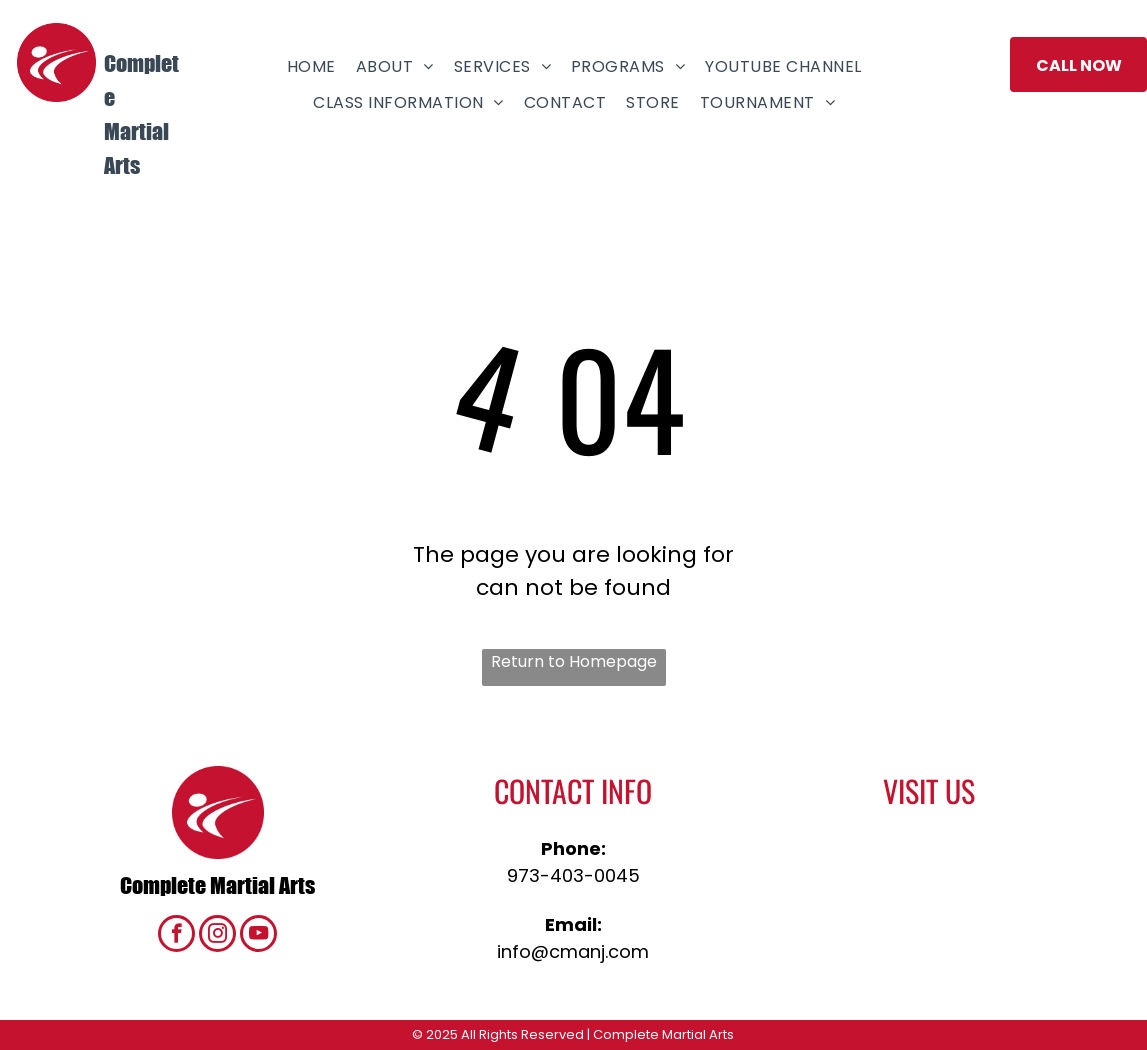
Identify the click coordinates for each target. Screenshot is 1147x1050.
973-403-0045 (573, 875)
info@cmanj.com (573, 951)
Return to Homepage (574, 661)
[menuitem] (311, 66)
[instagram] (217, 936)
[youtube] (258, 936)
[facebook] (176, 936)
